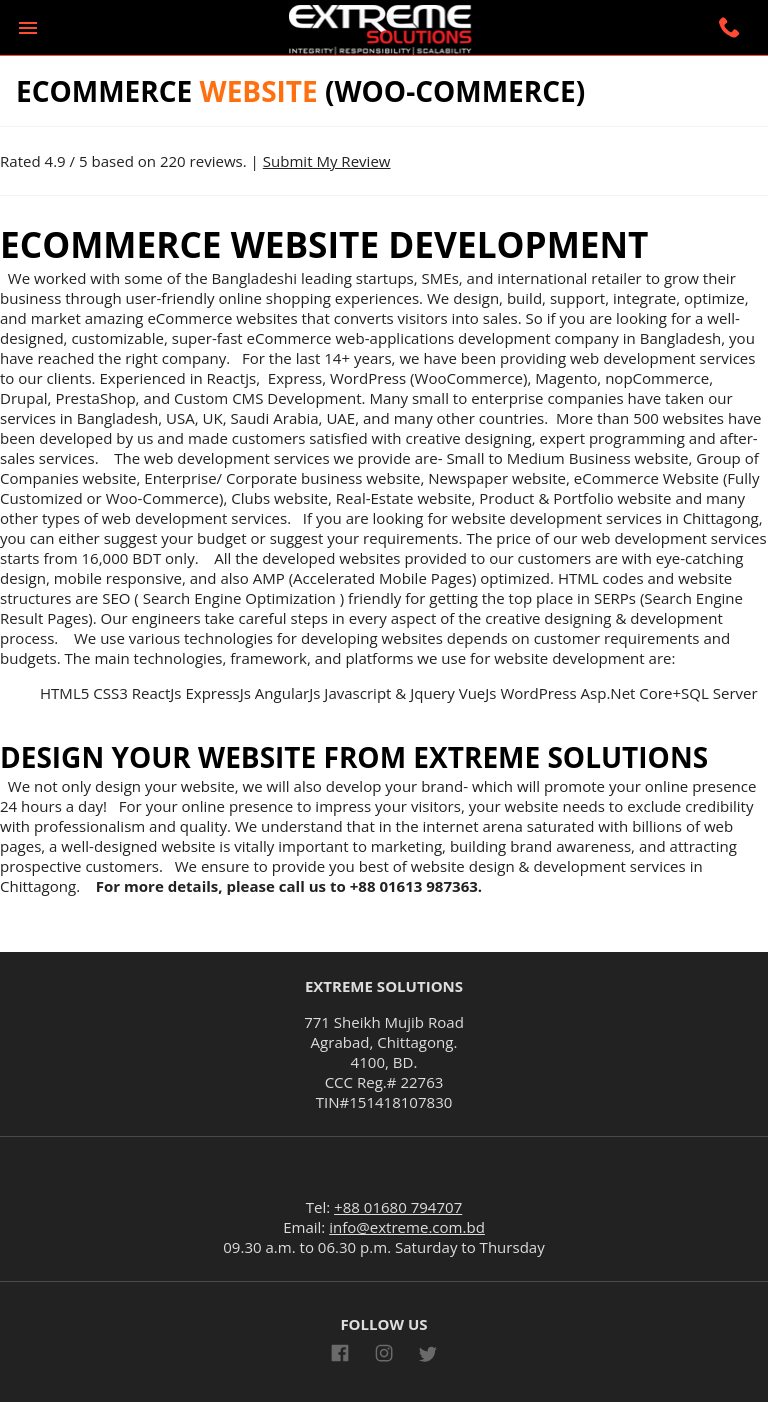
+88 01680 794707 (398, 1207)
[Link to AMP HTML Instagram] (384, 1356)
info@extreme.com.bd (407, 1227)
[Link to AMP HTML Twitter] (428, 1357)
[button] (28, 28)
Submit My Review (327, 161)
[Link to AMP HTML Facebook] (340, 1356)
